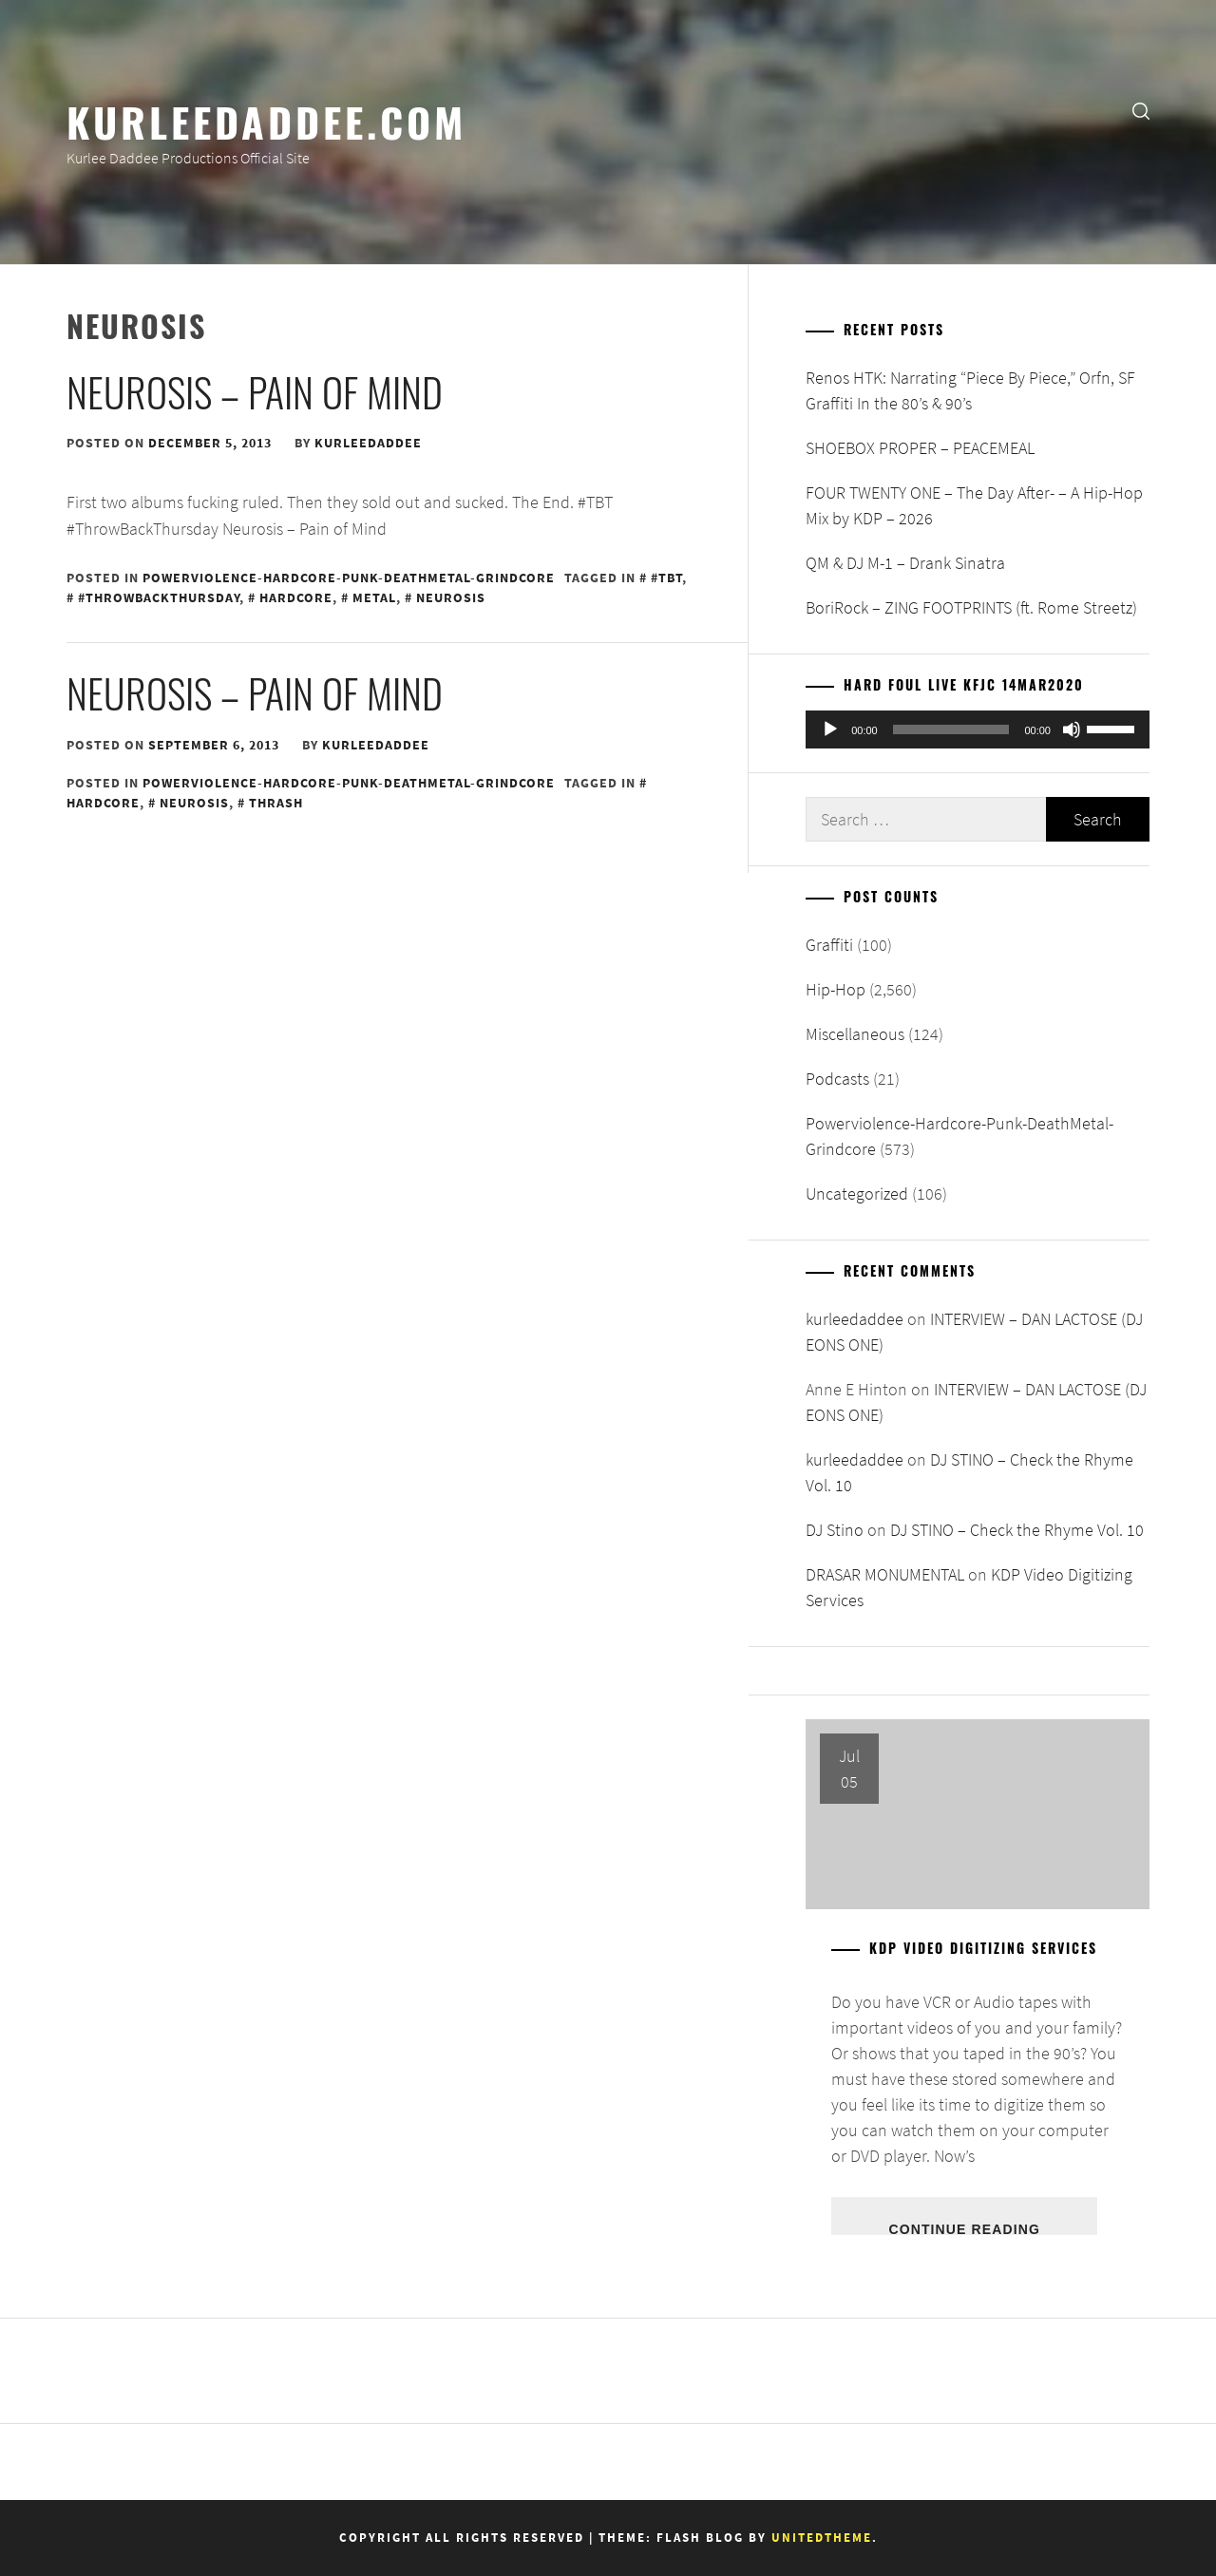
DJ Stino (835, 1530)
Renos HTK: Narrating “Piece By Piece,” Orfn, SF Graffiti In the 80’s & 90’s (970, 390)
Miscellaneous (855, 1034)
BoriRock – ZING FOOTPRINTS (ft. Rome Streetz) (971, 607)
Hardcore (295, 597)
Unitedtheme (821, 2537)
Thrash (276, 802)
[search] (1141, 110)
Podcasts (837, 1078)
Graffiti (829, 945)
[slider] (951, 729)
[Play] (830, 729)
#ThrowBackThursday (158, 597)
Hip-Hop (835, 989)
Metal (374, 597)
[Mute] (1071, 729)
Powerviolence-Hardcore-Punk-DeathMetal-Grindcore (348, 577)
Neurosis (450, 597)
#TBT (666, 577)
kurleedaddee (368, 442)
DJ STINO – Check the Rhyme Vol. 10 (1017, 1530)
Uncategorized (857, 1193)
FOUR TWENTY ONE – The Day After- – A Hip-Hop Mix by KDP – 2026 (974, 505)
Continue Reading (963, 2228)
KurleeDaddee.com (266, 120)
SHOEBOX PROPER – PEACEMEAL (920, 448)
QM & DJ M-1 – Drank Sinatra (905, 563)
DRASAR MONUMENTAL (885, 1574)
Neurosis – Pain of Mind (254, 391)
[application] (978, 729)
